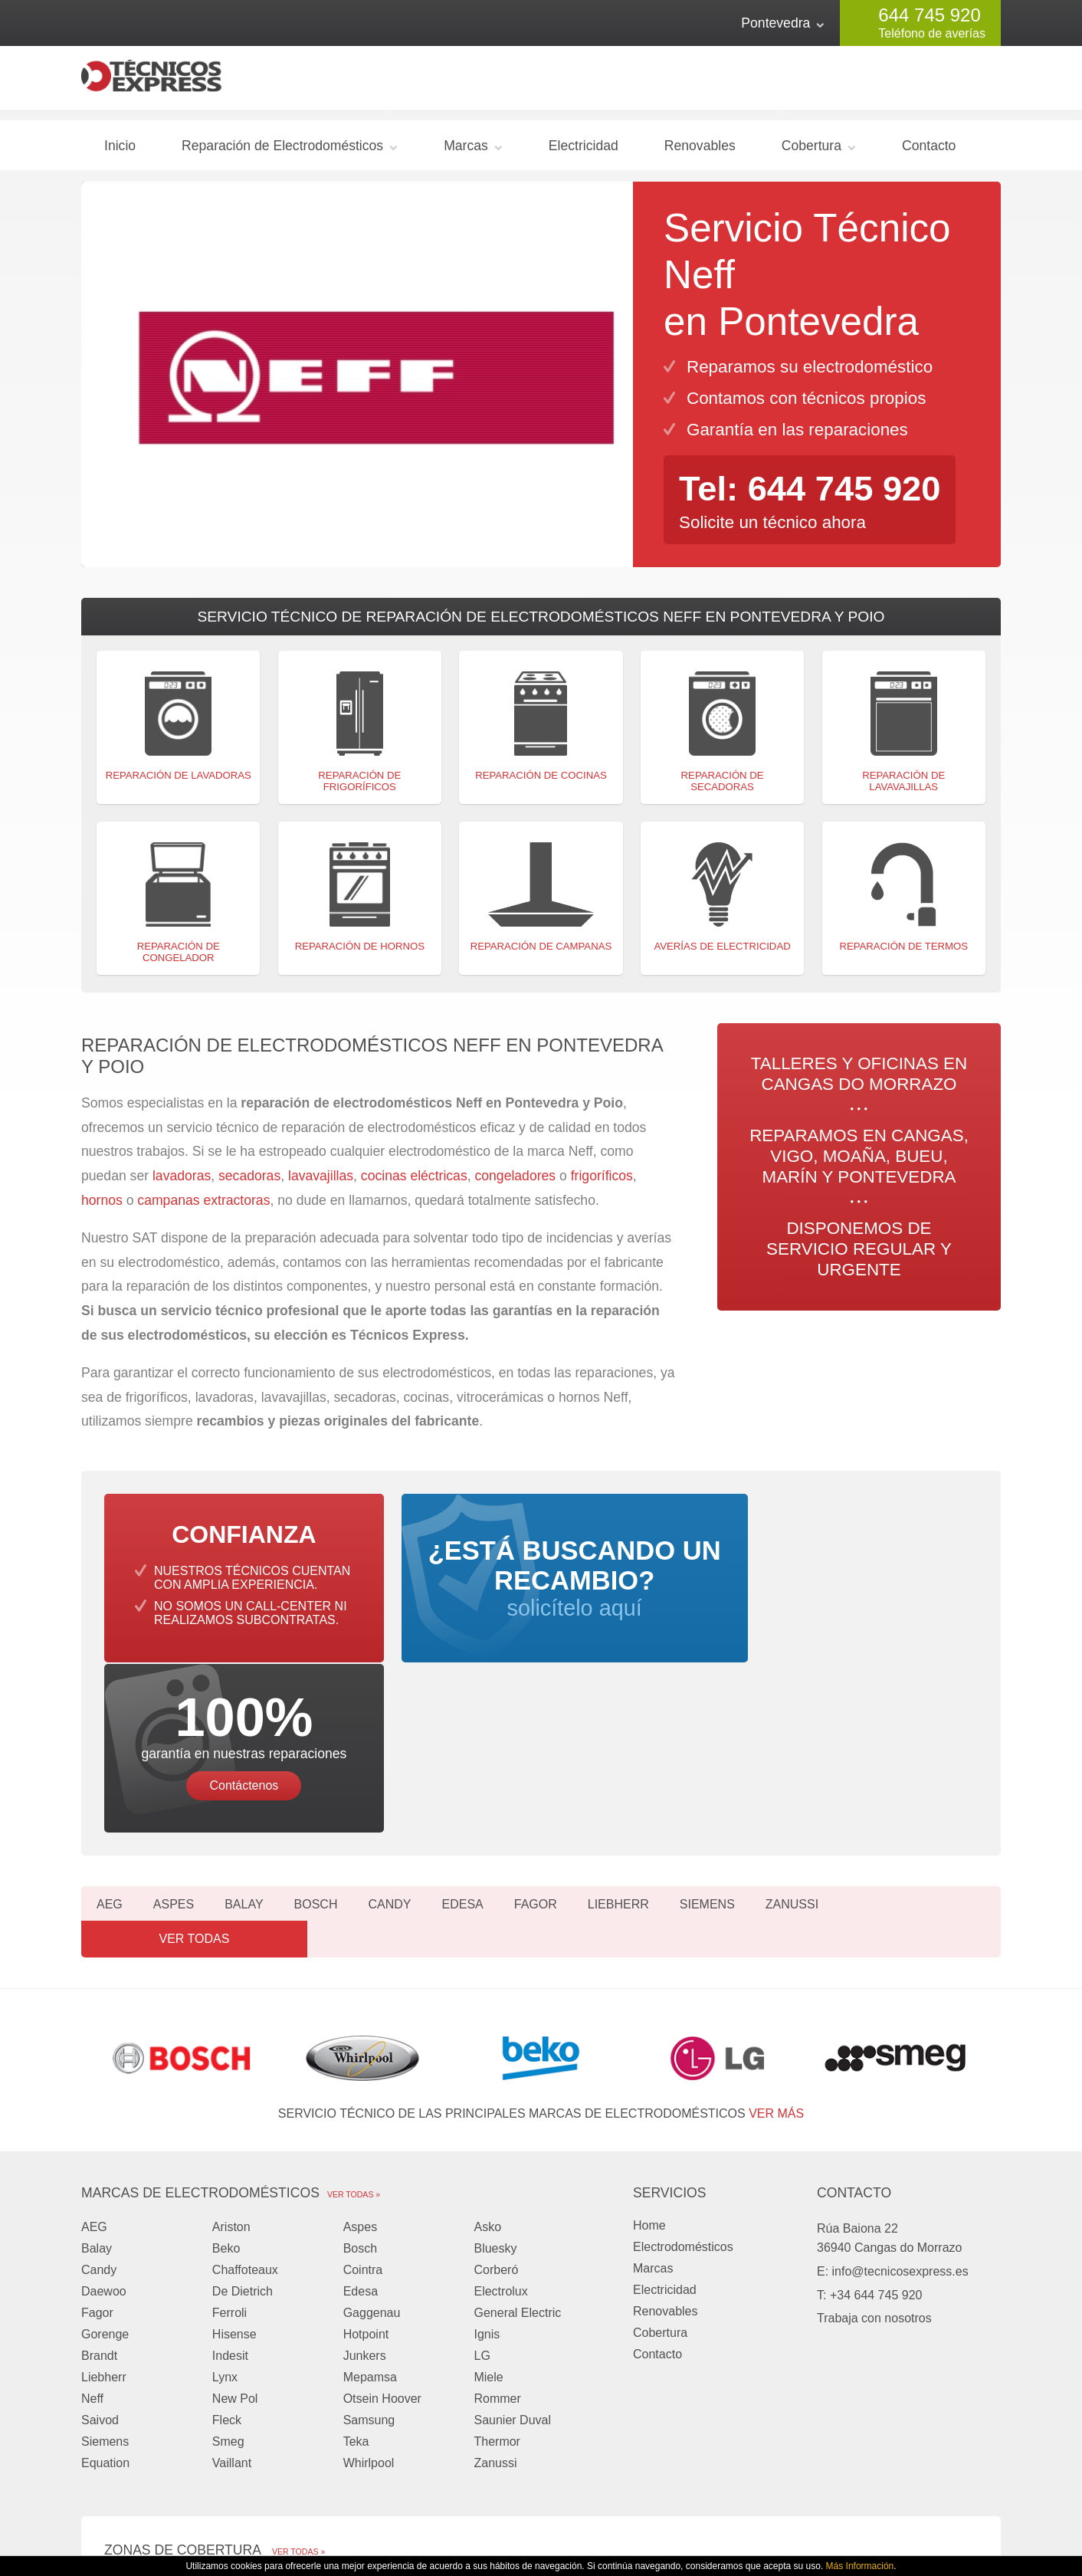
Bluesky (495, 2061)
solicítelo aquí (541, 1599)
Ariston (231, 2039)
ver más (776, 1926)
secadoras (249, 1182)
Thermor (497, 2254)
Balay (244, 1751)
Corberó (496, 2082)
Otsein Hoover (382, 2211)
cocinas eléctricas (414, 1182)
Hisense (234, 2147)
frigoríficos (602, 1182)
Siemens (707, 1751)
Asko (487, 2039)
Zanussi (792, 1751)
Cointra (363, 2082)
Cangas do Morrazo (158, 2397)
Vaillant (231, 2275)
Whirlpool (369, 2275)
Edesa (462, 1751)
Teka (356, 2254)
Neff (92, 2211)
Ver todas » (353, 2007)
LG (482, 2168)
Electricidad (583, 151)
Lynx (225, 2190)
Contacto (929, 151)
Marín (120, 2418)
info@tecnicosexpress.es (900, 2084)
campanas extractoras (203, 1206)
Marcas (466, 151)
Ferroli (229, 2125)
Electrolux (500, 2104)
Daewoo (103, 2104)
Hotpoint (366, 2147)
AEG (110, 1751)
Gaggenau (372, 2125)
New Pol (235, 2211)
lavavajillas (320, 1182)
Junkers (364, 2168)
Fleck (226, 2233)
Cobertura (811, 151)
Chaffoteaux (245, 2082)
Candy (389, 1751)
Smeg (228, 2254)
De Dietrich (242, 2104)
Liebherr (618, 1751)
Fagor (535, 1751)
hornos (102, 1206)
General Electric (517, 2125)
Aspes (173, 1751)
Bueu (619, 2397)
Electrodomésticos (683, 2059)
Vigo (283, 2397)
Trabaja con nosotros (874, 2131)
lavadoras (181, 1182)
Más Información (860, 2566)
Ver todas (932, 1751)
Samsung (369, 2233)
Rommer (497, 2211)
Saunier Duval (512, 2233)
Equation (105, 2275)
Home (649, 2038)
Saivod (100, 2233)
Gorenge (105, 2147)
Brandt (99, 2168)
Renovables (700, 151)
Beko (226, 2061)
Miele (488, 2190)
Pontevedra (775, 23)
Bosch (316, 1751)
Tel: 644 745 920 (815, 494)
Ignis (487, 2147)
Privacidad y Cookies (766, 2512)
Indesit (230, 2168)
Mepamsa (370, 2190)
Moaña (457, 2397)
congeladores (516, 1182)
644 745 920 (929, 15)
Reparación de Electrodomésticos (282, 151)
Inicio (120, 151)
